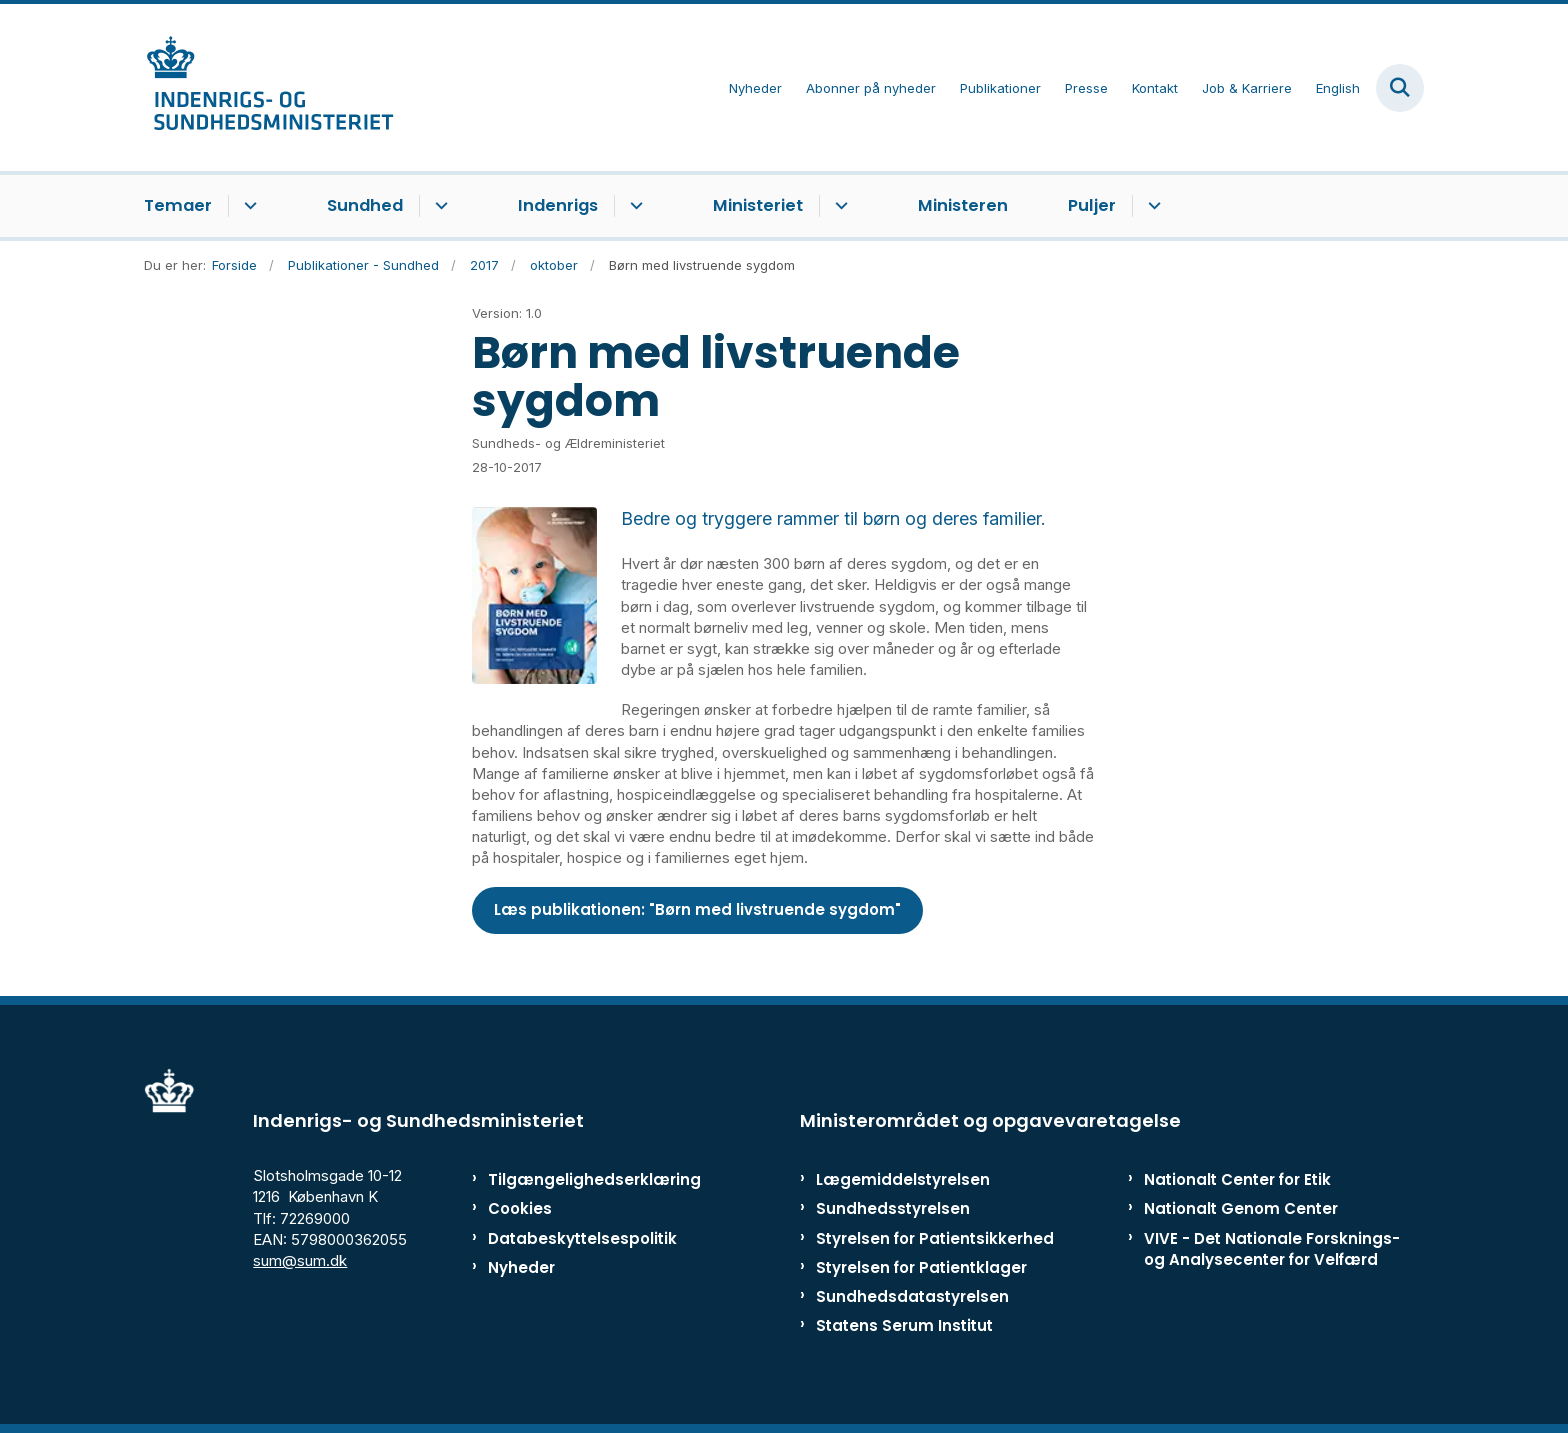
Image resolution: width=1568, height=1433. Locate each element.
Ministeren (963, 205)
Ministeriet (758, 205)
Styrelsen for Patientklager (921, 1267)
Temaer (178, 205)
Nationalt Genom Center (1241, 1208)
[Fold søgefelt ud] (1400, 88)
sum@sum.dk (300, 1260)
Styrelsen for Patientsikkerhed (935, 1238)
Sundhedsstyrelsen (893, 1208)
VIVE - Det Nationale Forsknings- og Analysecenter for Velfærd (1272, 1249)
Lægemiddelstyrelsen (903, 1179)
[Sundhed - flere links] (438, 206)
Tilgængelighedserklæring (573, 1179)
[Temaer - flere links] (247, 206)
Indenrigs (558, 205)
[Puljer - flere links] (1151, 206)
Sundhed (365, 205)
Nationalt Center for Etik (1237, 1179)
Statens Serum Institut (904, 1325)
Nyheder (521, 1267)
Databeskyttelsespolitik (573, 1238)
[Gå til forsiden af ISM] (269, 87)
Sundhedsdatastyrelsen (912, 1296)
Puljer (1092, 205)
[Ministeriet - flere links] (838, 206)
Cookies (520, 1208)
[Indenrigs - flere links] (633, 206)
